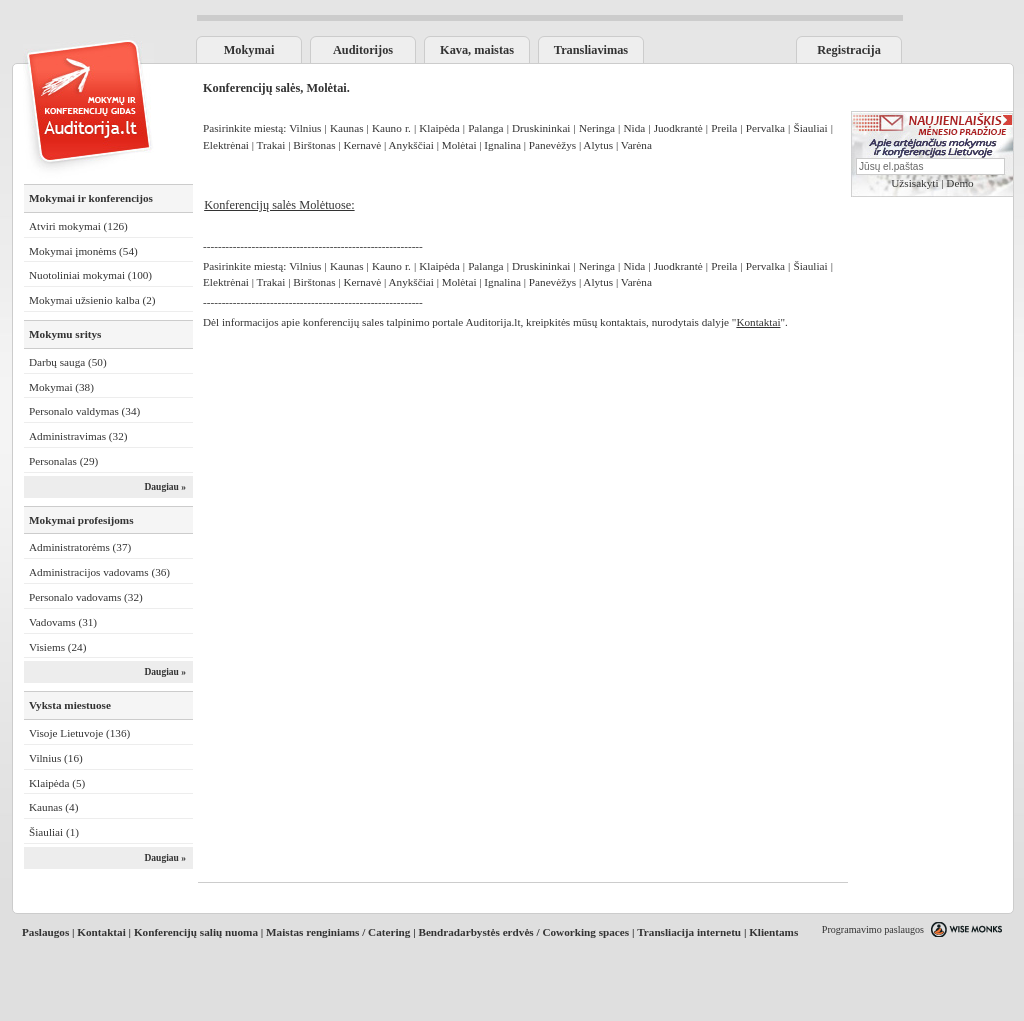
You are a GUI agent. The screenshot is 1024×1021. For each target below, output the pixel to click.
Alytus (598, 145)
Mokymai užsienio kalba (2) (92, 300)
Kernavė (362, 145)
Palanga (485, 128)
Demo (959, 183)
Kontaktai (101, 932)
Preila (724, 128)
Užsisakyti (914, 183)
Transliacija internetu (689, 932)
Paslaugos (45, 932)
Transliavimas (591, 50)
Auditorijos (363, 50)
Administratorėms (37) (80, 547)
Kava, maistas (477, 50)
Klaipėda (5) (57, 783)
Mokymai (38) (61, 387)
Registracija (849, 50)
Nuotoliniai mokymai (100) (90, 275)
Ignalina (502, 145)
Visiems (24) (57, 647)
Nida (634, 128)
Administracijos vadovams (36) (99, 572)
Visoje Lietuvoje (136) (79, 733)
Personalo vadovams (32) (86, 597)
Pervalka (765, 128)
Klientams (773, 932)
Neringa (597, 128)
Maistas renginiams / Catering (338, 932)
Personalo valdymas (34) (84, 411)
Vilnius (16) (56, 758)
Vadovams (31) (63, 622)
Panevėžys (552, 145)
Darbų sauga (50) (68, 362)
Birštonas (314, 145)
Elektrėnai (227, 145)
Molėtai (459, 145)
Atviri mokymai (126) (78, 226)
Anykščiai (410, 145)
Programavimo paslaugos (873, 929)
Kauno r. (393, 128)
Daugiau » (165, 487)
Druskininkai (541, 128)
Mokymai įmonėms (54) (83, 251)
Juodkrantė (678, 128)
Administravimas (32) (78, 436)
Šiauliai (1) (54, 832)
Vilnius (305, 128)
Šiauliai (810, 128)
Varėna (636, 145)
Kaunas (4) (53, 807)
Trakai (271, 145)
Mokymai (249, 50)
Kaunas (347, 128)
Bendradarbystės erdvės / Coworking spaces (523, 932)
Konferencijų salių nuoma (196, 932)
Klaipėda (439, 128)
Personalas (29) (63, 461)
